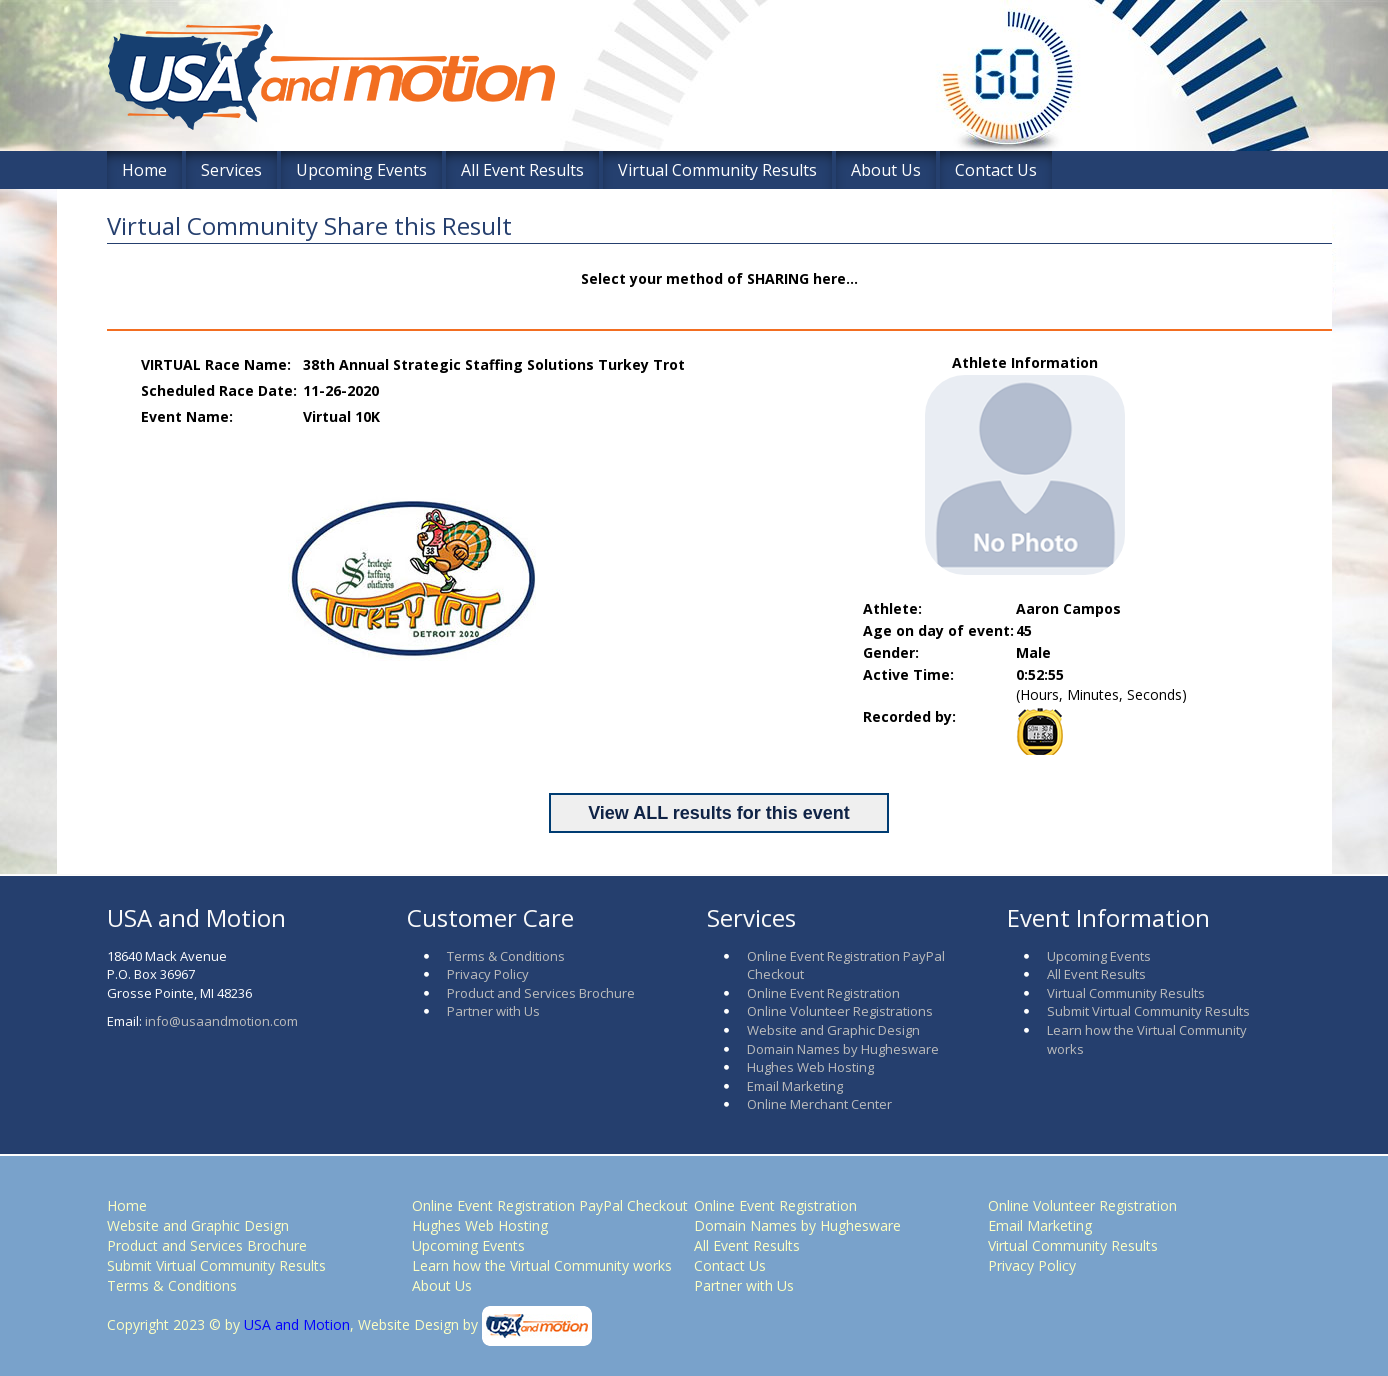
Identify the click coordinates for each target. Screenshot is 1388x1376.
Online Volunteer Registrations (840, 1011)
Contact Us (996, 170)
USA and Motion (295, 1324)
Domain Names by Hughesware (843, 1049)
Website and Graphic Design (833, 1030)
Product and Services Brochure (541, 993)
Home (144, 170)
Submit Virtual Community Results (1148, 1011)
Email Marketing (795, 1086)
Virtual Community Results (717, 170)
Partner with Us (493, 1011)
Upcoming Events (361, 170)
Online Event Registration (823, 993)
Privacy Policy (488, 974)
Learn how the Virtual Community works (542, 1265)
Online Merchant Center (819, 1104)
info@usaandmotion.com (221, 1021)
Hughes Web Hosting (810, 1067)
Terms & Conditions (506, 956)
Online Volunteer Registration (1082, 1205)
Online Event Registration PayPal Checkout (550, 1205)
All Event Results (522, 170)
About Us (886, 170)
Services (231, 170)
